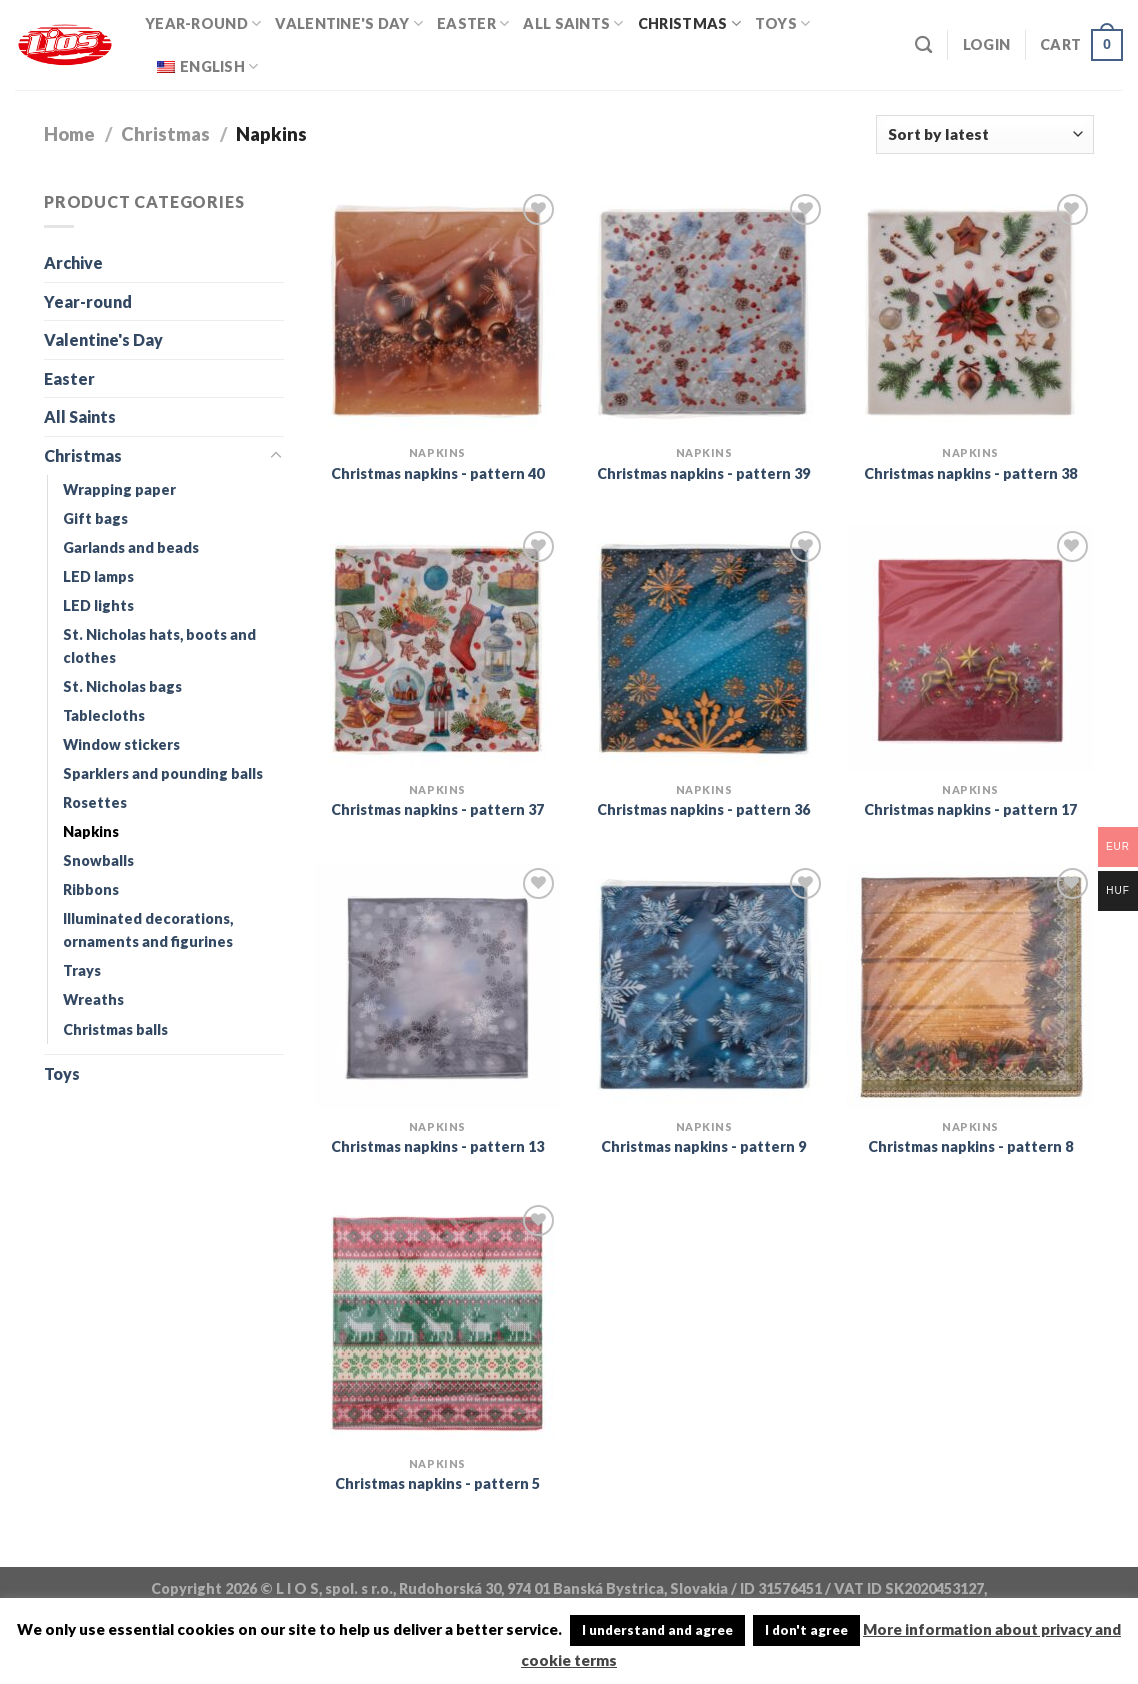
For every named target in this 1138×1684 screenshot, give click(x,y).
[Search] (923, 45)
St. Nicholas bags (122, 686)
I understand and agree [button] (657, 1630)
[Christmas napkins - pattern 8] (970, 986)
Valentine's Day (349, 23)
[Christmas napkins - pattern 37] (437, 649)
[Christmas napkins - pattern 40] (437, 312)
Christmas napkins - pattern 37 (437, 809)
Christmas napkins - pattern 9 (703, 1146)
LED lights (98, 605)
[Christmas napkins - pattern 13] (437, 986)
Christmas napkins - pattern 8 (970, 1146)
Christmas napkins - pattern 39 (703, 473)
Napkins (91, 831)
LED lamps (98, 576)
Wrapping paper (119, 489)
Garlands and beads (131, 547)
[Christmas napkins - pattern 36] (703, 649)
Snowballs (98, 860)
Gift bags (95, 518)
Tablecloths (104, 715)
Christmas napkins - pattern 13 (437, 1146)
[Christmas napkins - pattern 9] (703, 986)
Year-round (203, 23)
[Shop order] (985, 134)
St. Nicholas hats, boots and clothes (159, 646)
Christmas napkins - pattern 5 (437, 1483)
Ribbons (91, 889)
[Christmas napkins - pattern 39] (703, 312)
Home (69, 134)
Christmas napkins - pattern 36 (703, 809)
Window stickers (121, 744)
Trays (82, 970)
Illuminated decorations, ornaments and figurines (148, 930)
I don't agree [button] (806, 1630)
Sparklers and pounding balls (163, 773)
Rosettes (95, 802)
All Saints (573, 23)
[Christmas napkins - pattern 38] (970, 312)
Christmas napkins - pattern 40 (437, 473)
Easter (473, 23)
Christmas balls (115, 1029)
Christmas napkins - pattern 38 (970, 473)
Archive (73, 262)
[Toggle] (276, 456)
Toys (783, 23)
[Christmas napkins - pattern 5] (437, 1323)
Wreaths (93, 999)
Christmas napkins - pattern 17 (970, 809)
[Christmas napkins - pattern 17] (970, 649)
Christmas (689, 23)
